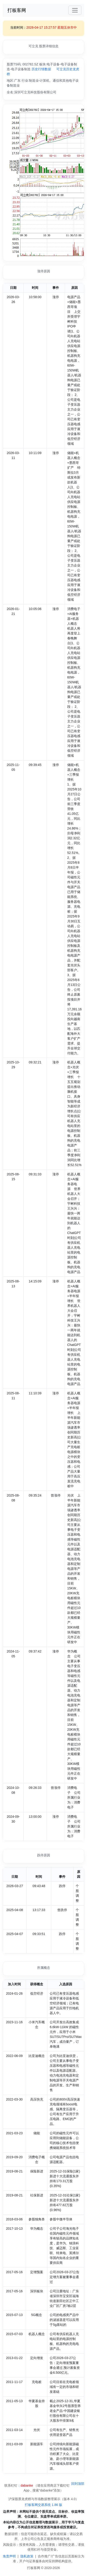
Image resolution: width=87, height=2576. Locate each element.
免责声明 (9, 2556)
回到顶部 (77, 2483)
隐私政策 (26, 2556)
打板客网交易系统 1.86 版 (43, 2505)
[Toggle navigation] (74, 10)
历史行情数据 (41, 69)
